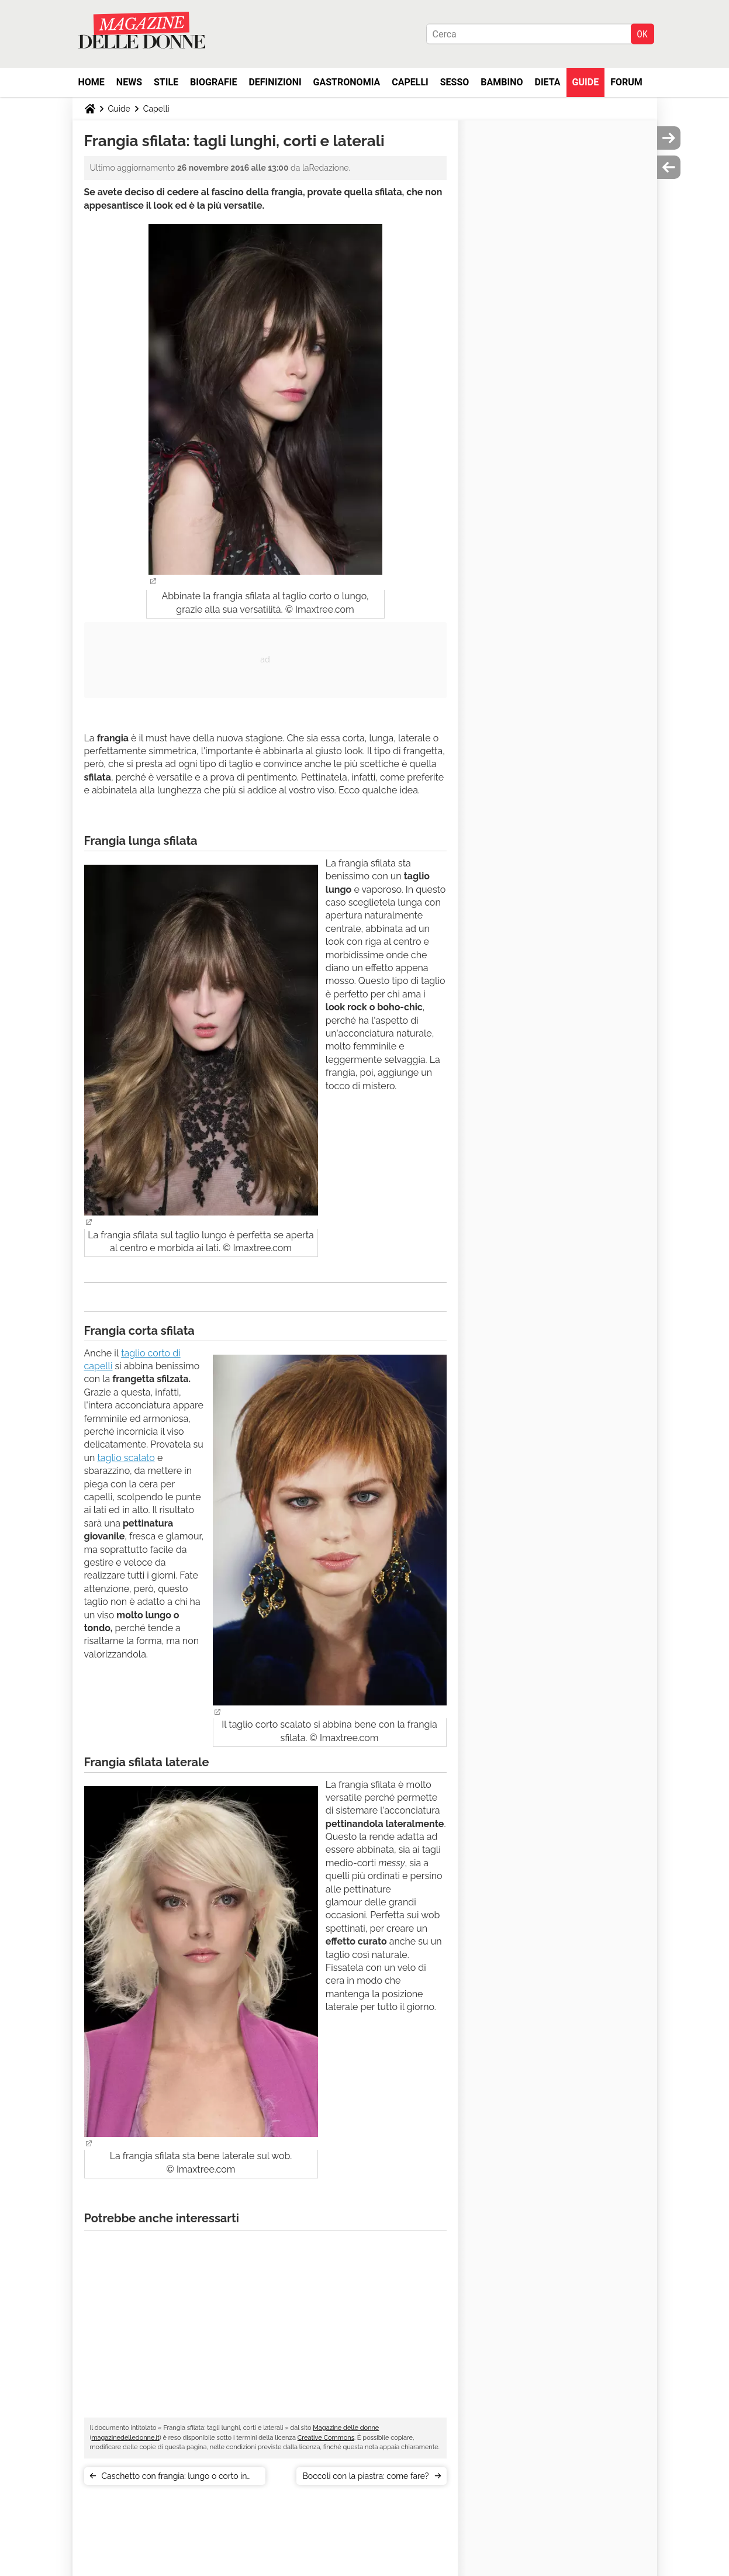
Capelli (410, 82)
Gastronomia (347, 82)
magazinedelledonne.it (125, 2438)
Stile (166, 82)
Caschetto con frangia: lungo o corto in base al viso (174, 2478)
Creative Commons (326, 2438)
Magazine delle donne (346, 2428)
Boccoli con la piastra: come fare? (365, 2476)
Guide (585, 82)
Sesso (454, 82)
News (129, 82)
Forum (626, 82)
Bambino (502, 82)
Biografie (213, 82)
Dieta (548, 82)
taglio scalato (125, 1457)
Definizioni (274, 82)
